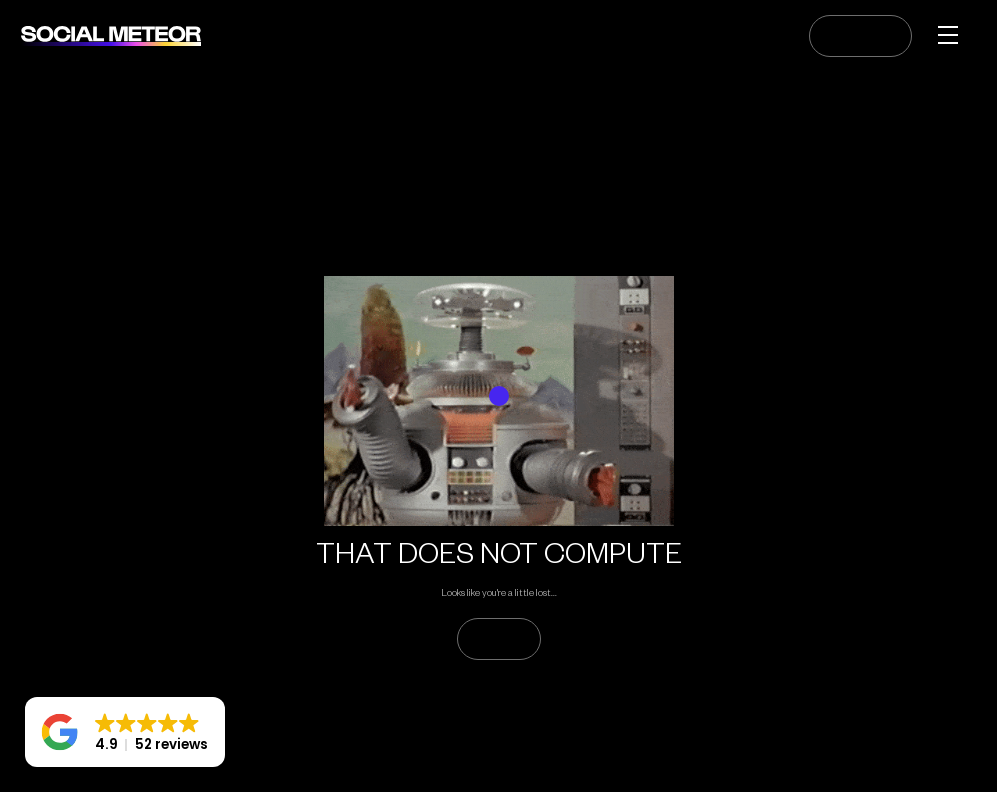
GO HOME (499, 639)
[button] (125, 732)
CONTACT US (860, 36)
